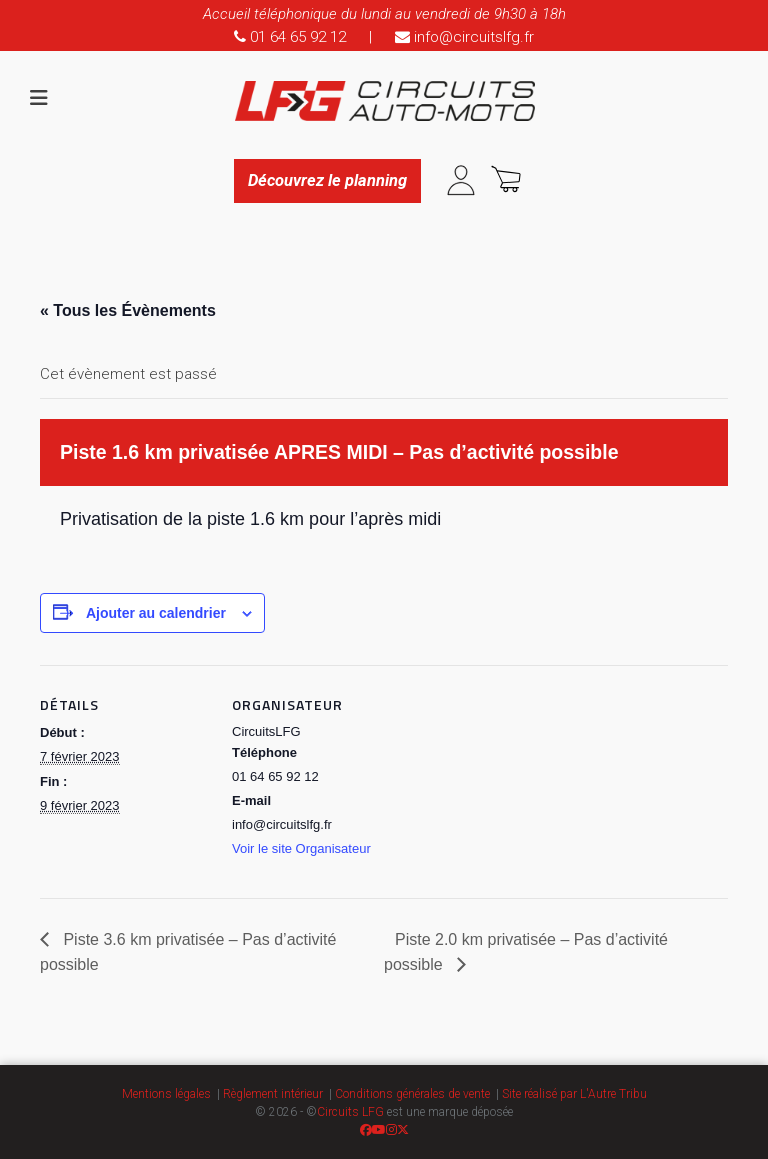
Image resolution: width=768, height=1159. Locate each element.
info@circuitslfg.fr (464, 37)
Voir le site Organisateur (301, 848)
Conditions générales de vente (412, 1094)
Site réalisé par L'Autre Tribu (574, 1094)
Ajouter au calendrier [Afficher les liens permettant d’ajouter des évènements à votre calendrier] (156, 613)
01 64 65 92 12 (290, 37)
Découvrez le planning (327, 180)
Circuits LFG (350, 1112)
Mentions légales (166, 1094)
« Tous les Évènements (128, 310)
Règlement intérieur (273, 1094)
